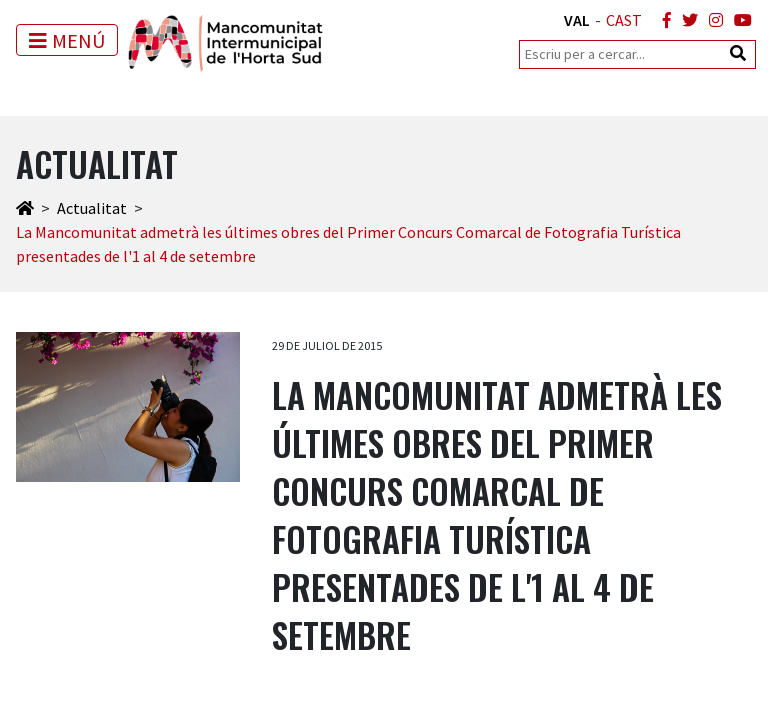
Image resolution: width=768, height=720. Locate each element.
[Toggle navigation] (67, 40)
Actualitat (92, 208)
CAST (624, 20)
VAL (577, 20)
